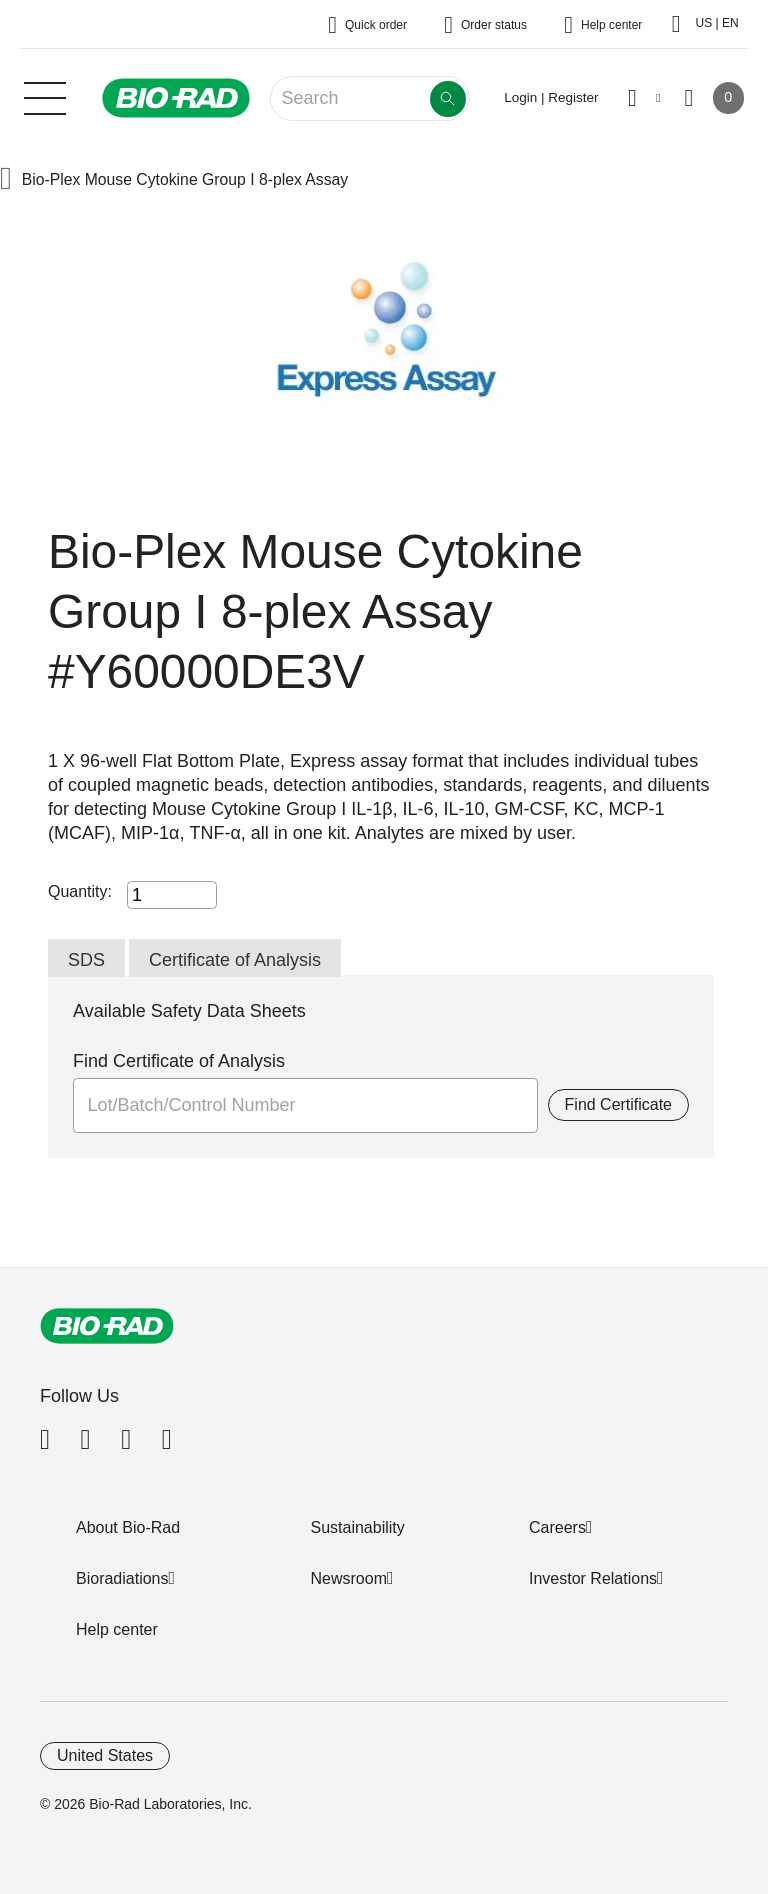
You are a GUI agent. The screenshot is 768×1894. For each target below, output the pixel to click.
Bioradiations (122, 1578)
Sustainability (358, 1527)
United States (105, 1755)
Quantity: (80, 891)
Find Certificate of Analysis (179, 1061)
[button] (6, 180)
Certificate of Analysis (235, 960)
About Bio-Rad (128, 1527)
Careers (557, 1527)
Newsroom (349, 1578)
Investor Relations (593, 1578)
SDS (86, 960)
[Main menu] (45, 96)
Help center (117, 1629)
